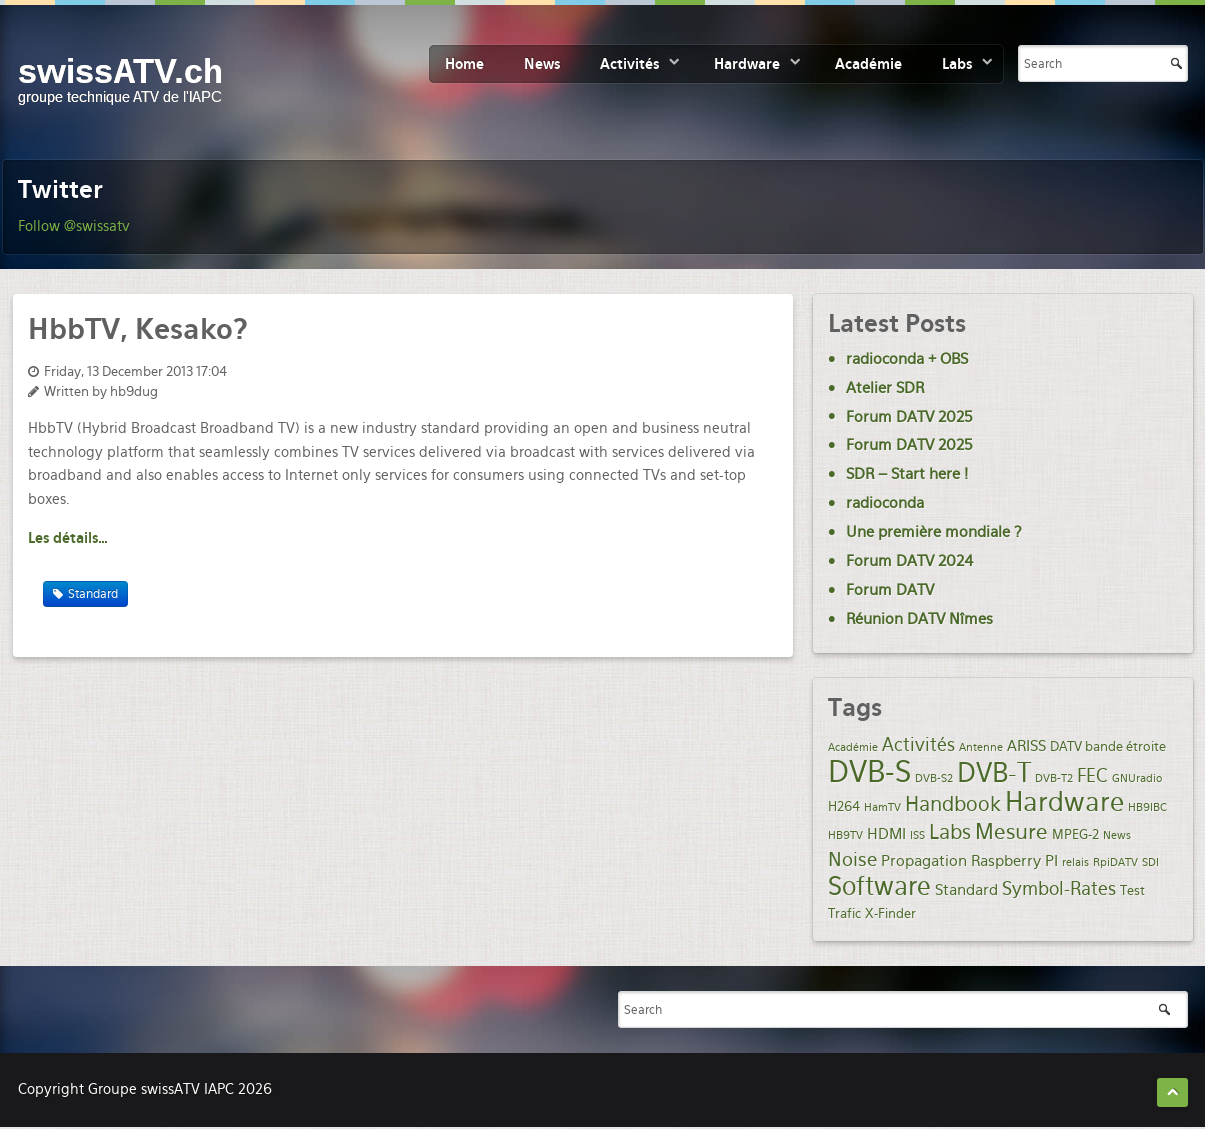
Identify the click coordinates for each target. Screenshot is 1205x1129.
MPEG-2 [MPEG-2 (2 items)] (1075, 834)
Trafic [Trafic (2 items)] (844, 913)
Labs (957, 64)
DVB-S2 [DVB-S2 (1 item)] (934, 778)
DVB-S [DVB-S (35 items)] (869, 771)
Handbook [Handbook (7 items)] (953, 804)
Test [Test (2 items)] (1132, 890)
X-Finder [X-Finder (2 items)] (890, 913)
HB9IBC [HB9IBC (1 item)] (1147, 807)
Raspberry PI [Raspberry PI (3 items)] (1014, 861)
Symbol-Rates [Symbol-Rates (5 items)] (1059, 888)
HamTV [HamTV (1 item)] (882, 807)
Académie (868, 64)
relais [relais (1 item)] (1075, 862)
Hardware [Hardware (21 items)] (1064, 801)
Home (464, 64)
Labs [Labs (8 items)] (950, 832)
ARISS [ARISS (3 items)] (1026, 746)
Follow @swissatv (74, 226)
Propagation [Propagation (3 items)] (924, 861)
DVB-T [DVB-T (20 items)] (994, 773)
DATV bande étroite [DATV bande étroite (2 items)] (1108, 746)
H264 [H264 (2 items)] (844, 806)
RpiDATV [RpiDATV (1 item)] (1115, 862)
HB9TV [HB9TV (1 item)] (845, 835)
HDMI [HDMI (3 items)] (886, 834)
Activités (629, 64)
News (542, 64)
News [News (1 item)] (1117, 835)
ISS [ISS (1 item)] (917, 835)
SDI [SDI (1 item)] (1150, 862)
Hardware (747, 64)
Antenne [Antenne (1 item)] (981, 747)
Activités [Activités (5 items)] (918, 744)
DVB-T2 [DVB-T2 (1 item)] (1054, 778)
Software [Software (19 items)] (879, 886)
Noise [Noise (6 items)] (852, 859)
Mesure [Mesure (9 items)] (1011, 831)
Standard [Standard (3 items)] (966, 890)
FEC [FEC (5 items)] (1092, 775)
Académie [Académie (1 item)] (853, 747)
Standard (93, 594)
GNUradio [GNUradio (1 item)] (1137, 778)
